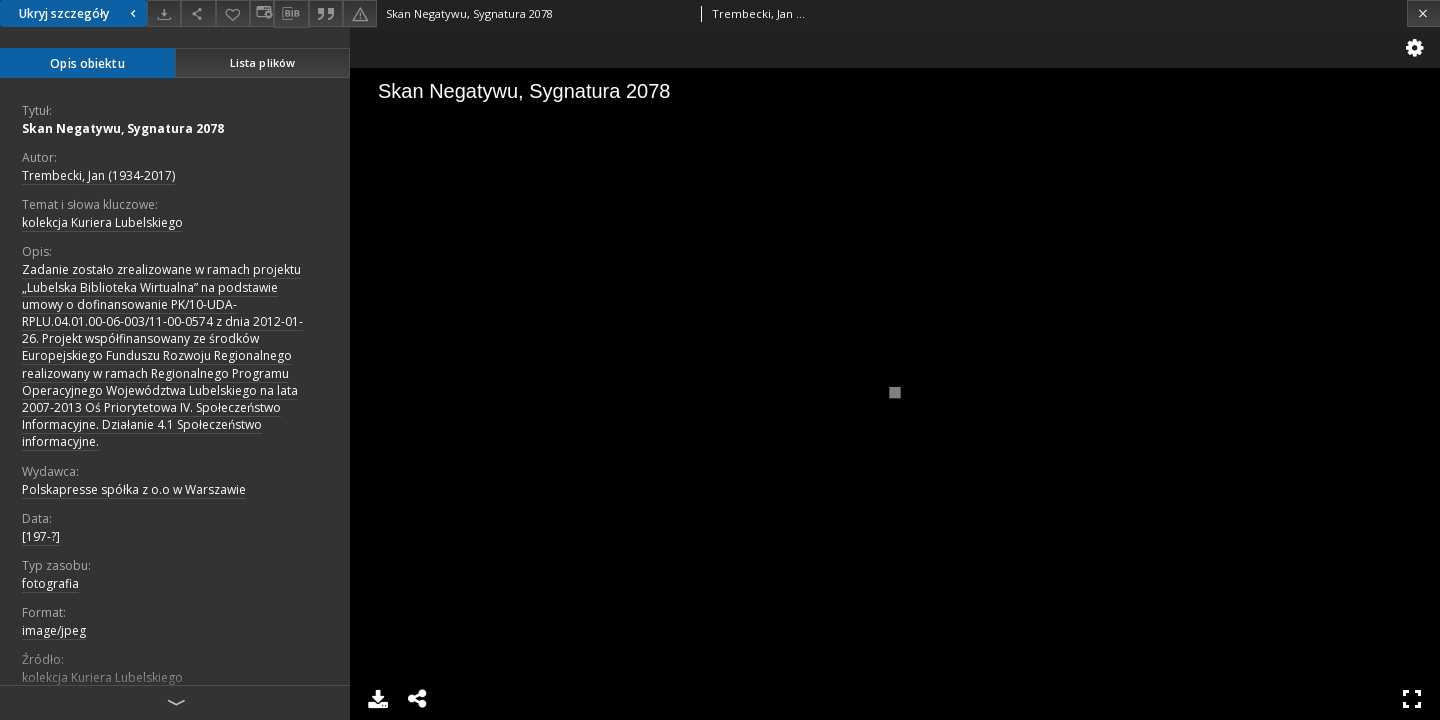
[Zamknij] (1423, 13)
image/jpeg (54, 630)
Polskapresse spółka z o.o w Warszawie (134, 489)
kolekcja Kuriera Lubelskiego (102, 222)
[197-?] (41, 536)
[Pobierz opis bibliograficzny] (291, 14)
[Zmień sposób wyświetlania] (262, 13)
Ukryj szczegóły (80, 13)
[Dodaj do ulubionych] (233, 13)
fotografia (50, 583)
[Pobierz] (164, 13)
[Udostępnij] (198, 13)
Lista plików (262, 62)
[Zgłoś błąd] (360, 13)
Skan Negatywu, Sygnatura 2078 (123, 128)
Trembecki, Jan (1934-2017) (98, 175)
